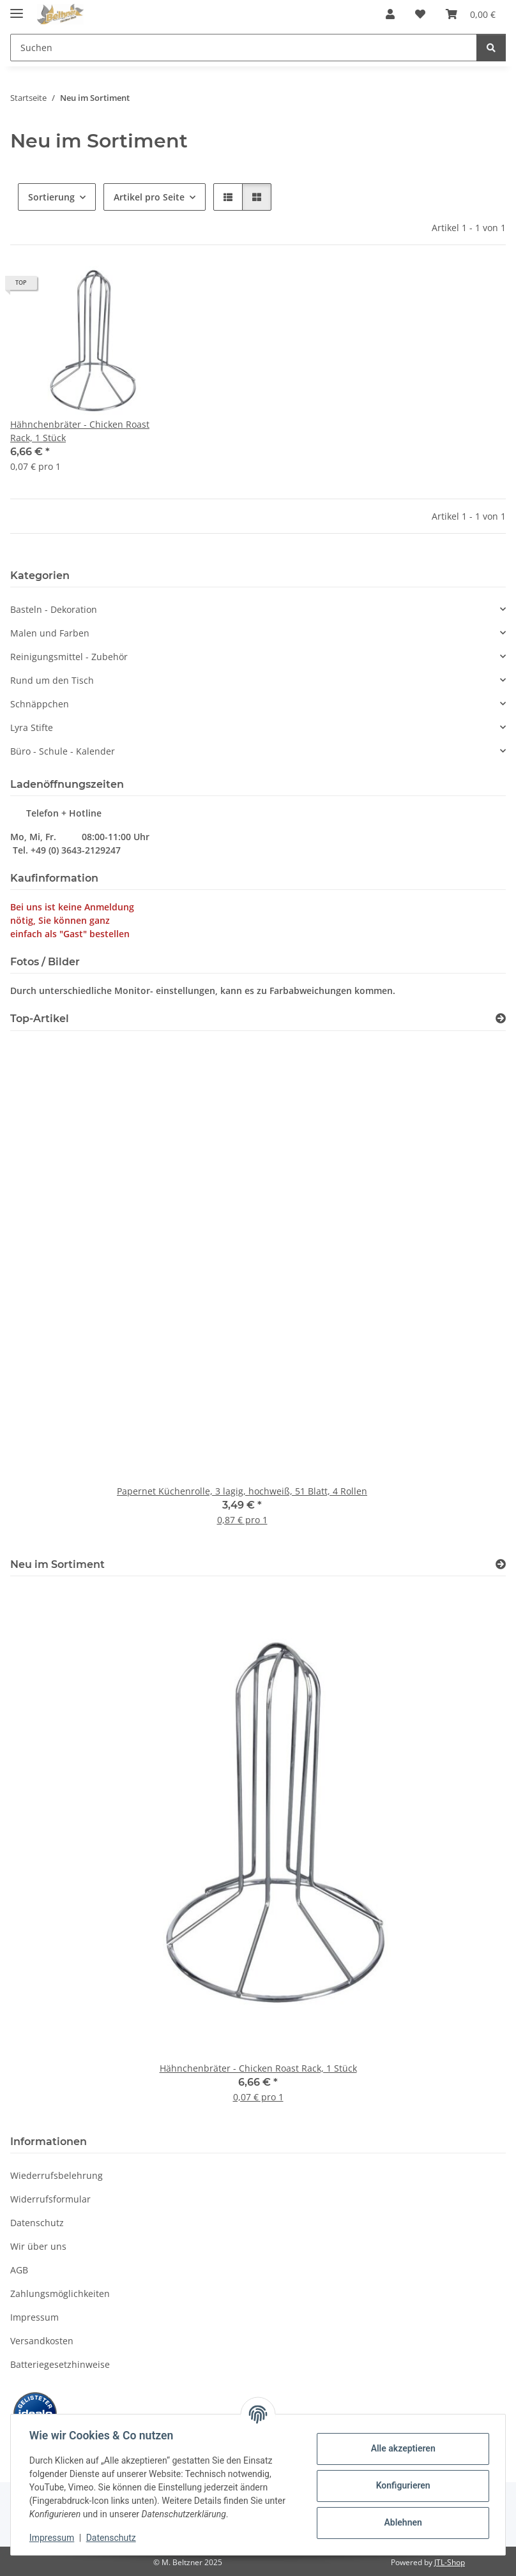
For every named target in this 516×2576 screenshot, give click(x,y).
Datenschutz (113, 2538)
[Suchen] (491, 47)
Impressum (53, 2538)
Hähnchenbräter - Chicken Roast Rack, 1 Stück (79, 431)
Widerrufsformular (50, 2199)
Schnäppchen (39, 704)
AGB (19, 2270)
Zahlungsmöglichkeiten (60, 2293)
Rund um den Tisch (52, 680)
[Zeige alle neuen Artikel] (501, 1564)
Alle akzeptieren (400, 2448)
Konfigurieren (401, 2485)
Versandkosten (41, 2341)
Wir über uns (38, 2246)
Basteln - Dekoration (53, 609)
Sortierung (51, 197)
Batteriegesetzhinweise (60, 2364)
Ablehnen (401, 2522)
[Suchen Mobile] (243, 47)
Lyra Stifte (31, 727)
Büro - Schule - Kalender (62, 751)
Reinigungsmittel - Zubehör (69, 657)
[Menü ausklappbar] (16, 8)
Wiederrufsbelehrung (56, 2175)
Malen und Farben (49, 633)
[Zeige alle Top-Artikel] (501, 1019)
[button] (390, 14)
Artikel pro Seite (149, 197)
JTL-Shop (449, 2562)
